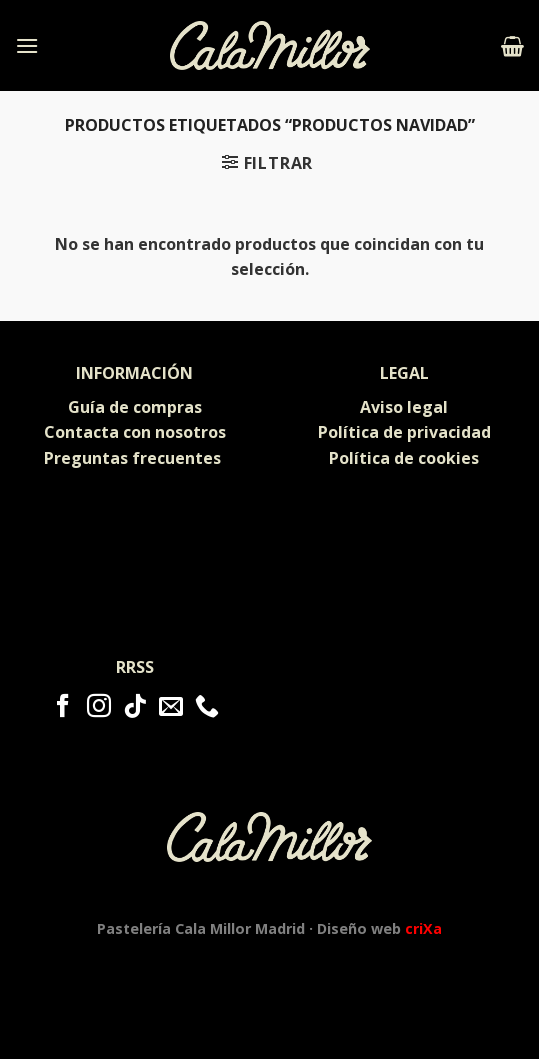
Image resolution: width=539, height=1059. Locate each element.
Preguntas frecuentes (134, 458)
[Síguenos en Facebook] (63, 707)
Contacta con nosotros (135, 432)
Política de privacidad (404, 432)
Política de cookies (404, 458)
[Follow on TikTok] (135, 707)
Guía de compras (135, 407)
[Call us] (207, 707)
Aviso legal (404, 407)
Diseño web (379, 928)
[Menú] (27, 45)
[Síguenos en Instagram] (99, 707)
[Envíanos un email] (171, 707)
